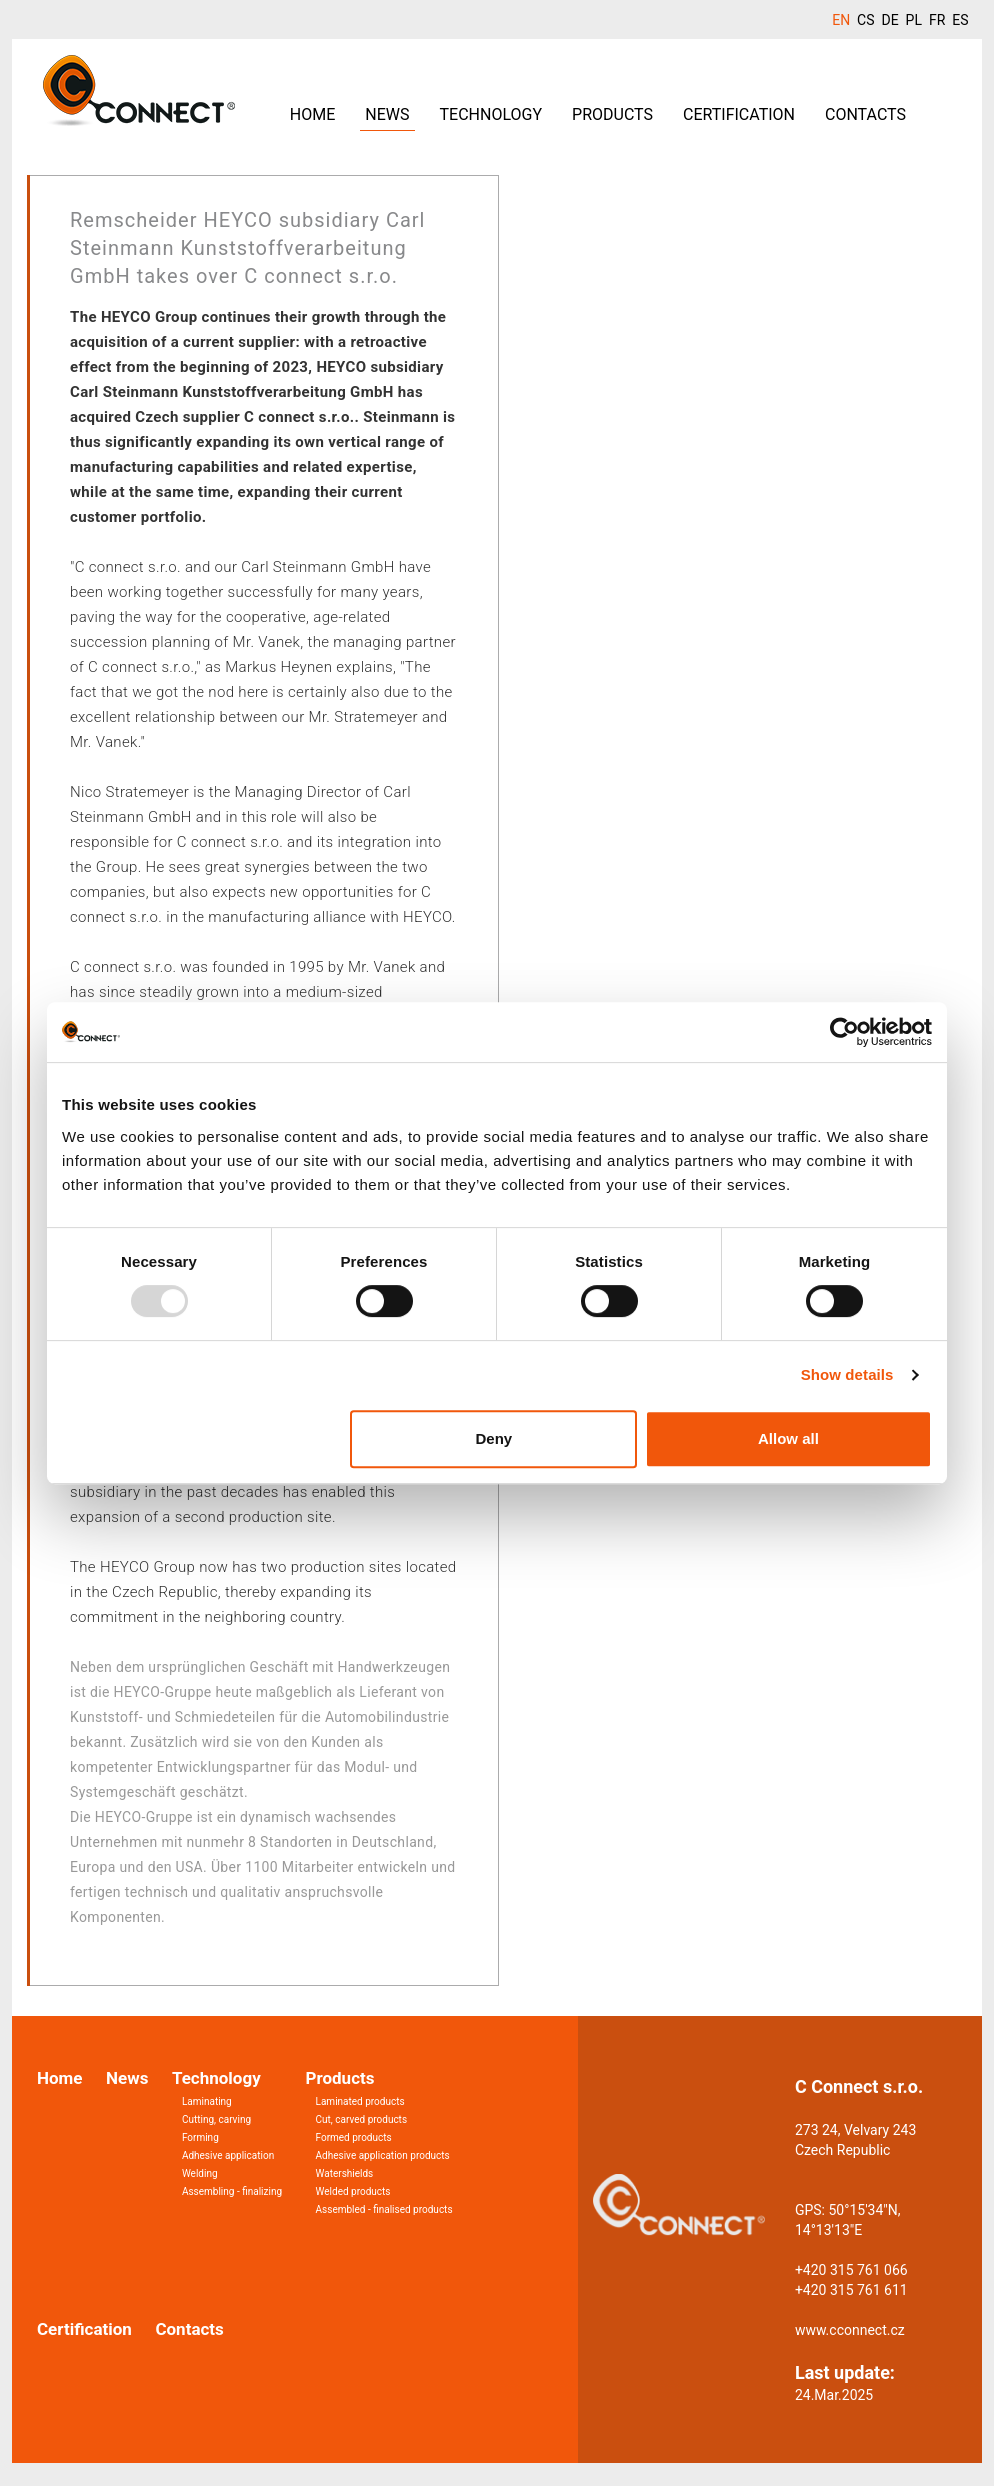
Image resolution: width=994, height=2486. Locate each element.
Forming (200, 2137)
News (387, 114)
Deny (494, 1438)
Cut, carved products (362, 2119)
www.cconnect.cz (850, 2330)
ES (960, 20)
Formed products (354, 2137)
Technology (491, 114)
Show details (847, 1374)
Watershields (345, 2173)
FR (937, 20)
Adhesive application (228, 2155)
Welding (200, 2173)
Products (612, 114)
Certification (739, 114)
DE (889, 20)
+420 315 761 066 (851, 2270)
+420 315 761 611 (851, 2290)
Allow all (788, 1438)
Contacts (865, 114)
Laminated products (360, 2101)
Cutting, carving (216, 2119)
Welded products (353, 2191)
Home (312, 114)
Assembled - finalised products (384, 2209)
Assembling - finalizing (232, 2191)
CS (865, 20)
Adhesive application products (383, 2155)
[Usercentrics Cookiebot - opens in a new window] (844, 1032)
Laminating (207, 2101)
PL (914, 20)
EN (841, 20)
